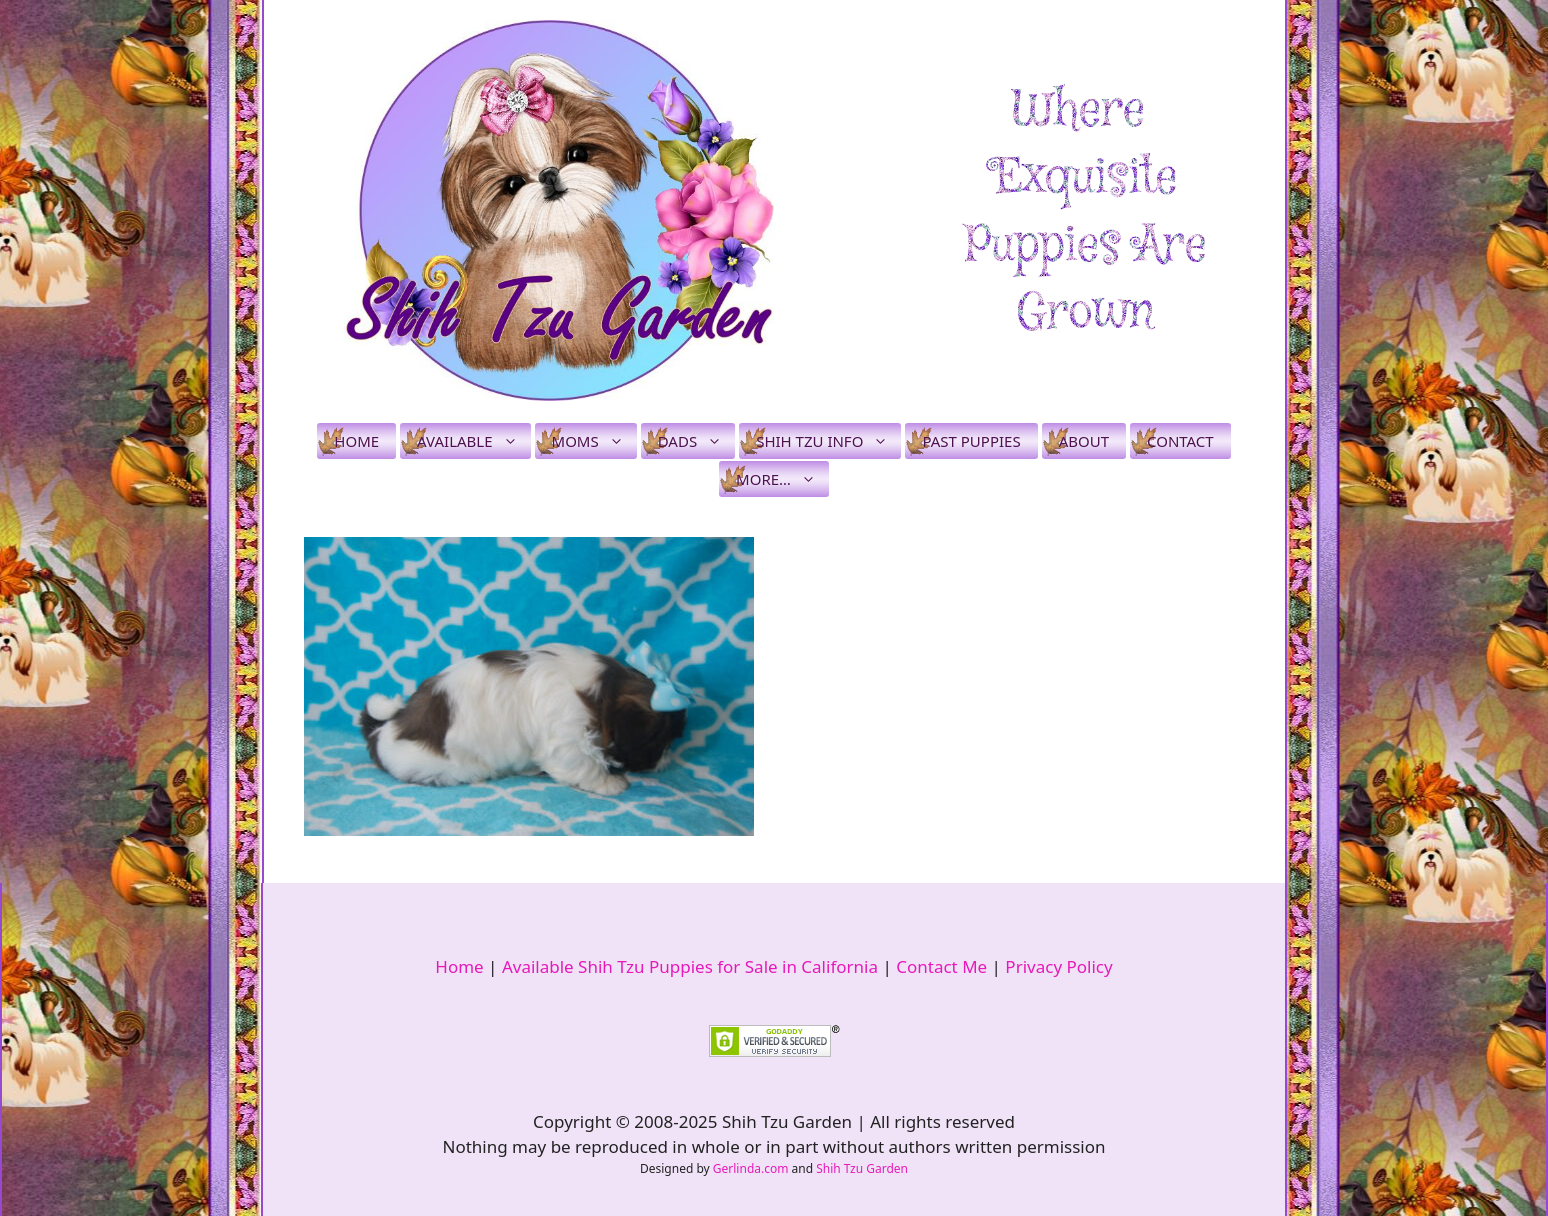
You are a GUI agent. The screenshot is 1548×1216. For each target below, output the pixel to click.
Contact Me (941, 966)
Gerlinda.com (751, 1168)
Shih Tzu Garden (862, 1168)
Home (356, 441)
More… (782, 479)
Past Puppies (971, 441)
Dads (696, 441)
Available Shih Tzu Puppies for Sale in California (690, 966)
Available (473, 441)
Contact (1180, 441)
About (1084, 441)
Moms (594, 441)
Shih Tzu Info (828, 441)
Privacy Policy (1058, 966)
